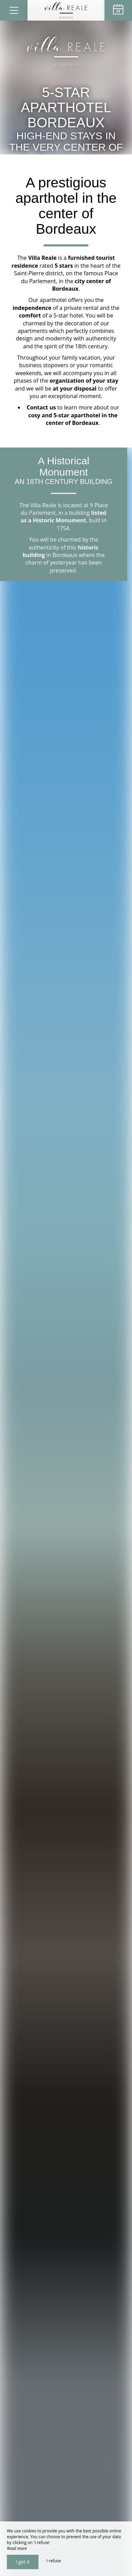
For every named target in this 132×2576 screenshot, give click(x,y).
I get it (23, 2561)
